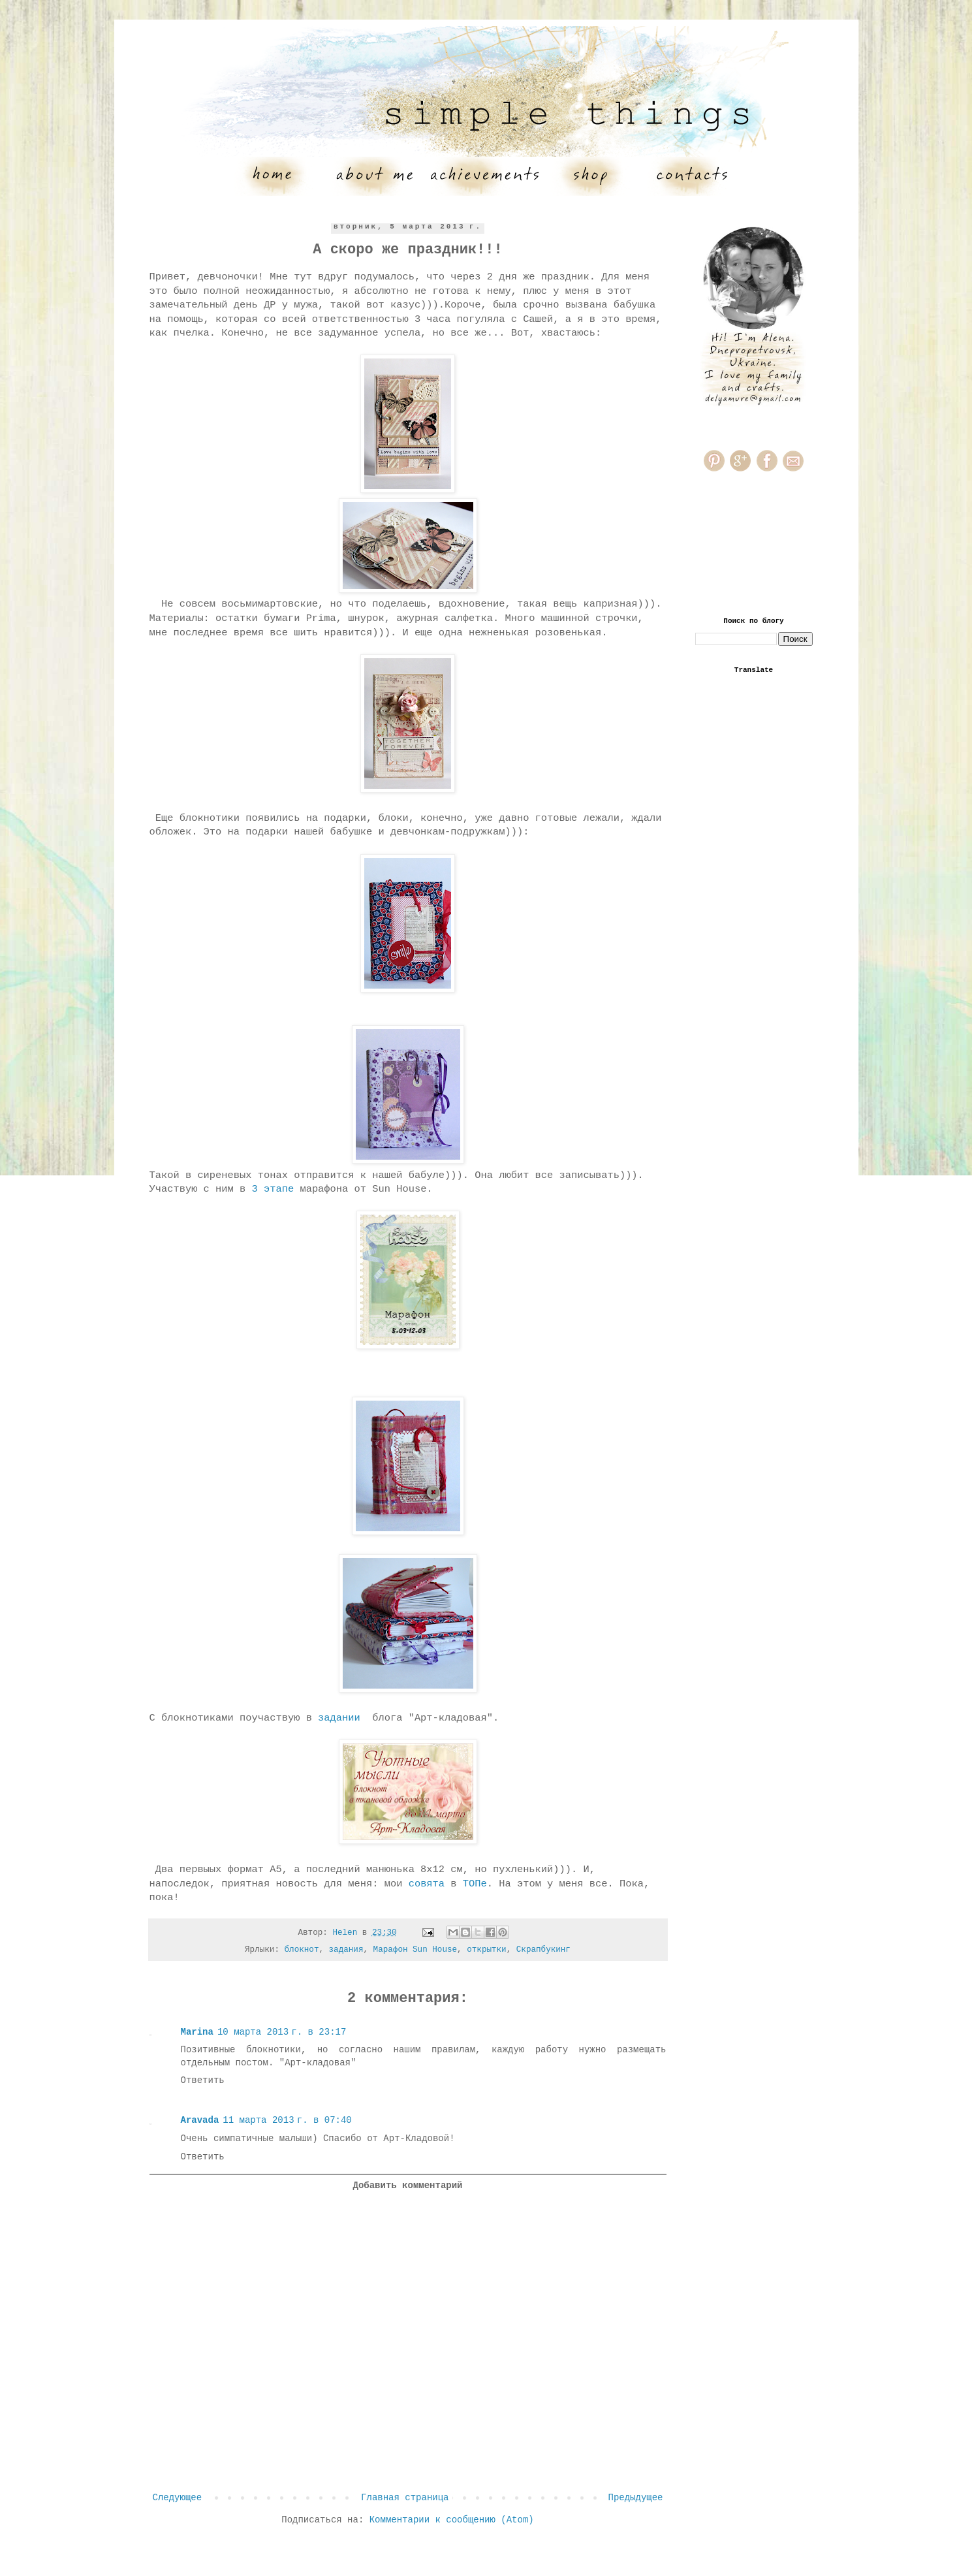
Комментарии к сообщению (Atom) (451, 2520)
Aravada (200, 2120)
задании (339, 1718)
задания (346, 1949)
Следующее (177, 2497)
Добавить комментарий (407, 2185)
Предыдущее (635, 2497)
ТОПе (475, 1884)
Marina (197, 2032)
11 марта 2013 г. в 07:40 (287, 2120)
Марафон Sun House (415, 1949)
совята (427, 1884)
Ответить (203, 2080)
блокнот (302, 1949)
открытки (486, 1949)
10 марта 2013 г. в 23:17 (281, 2032)
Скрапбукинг (543, 1949)
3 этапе (273, 1189)
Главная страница (404, 2497)
